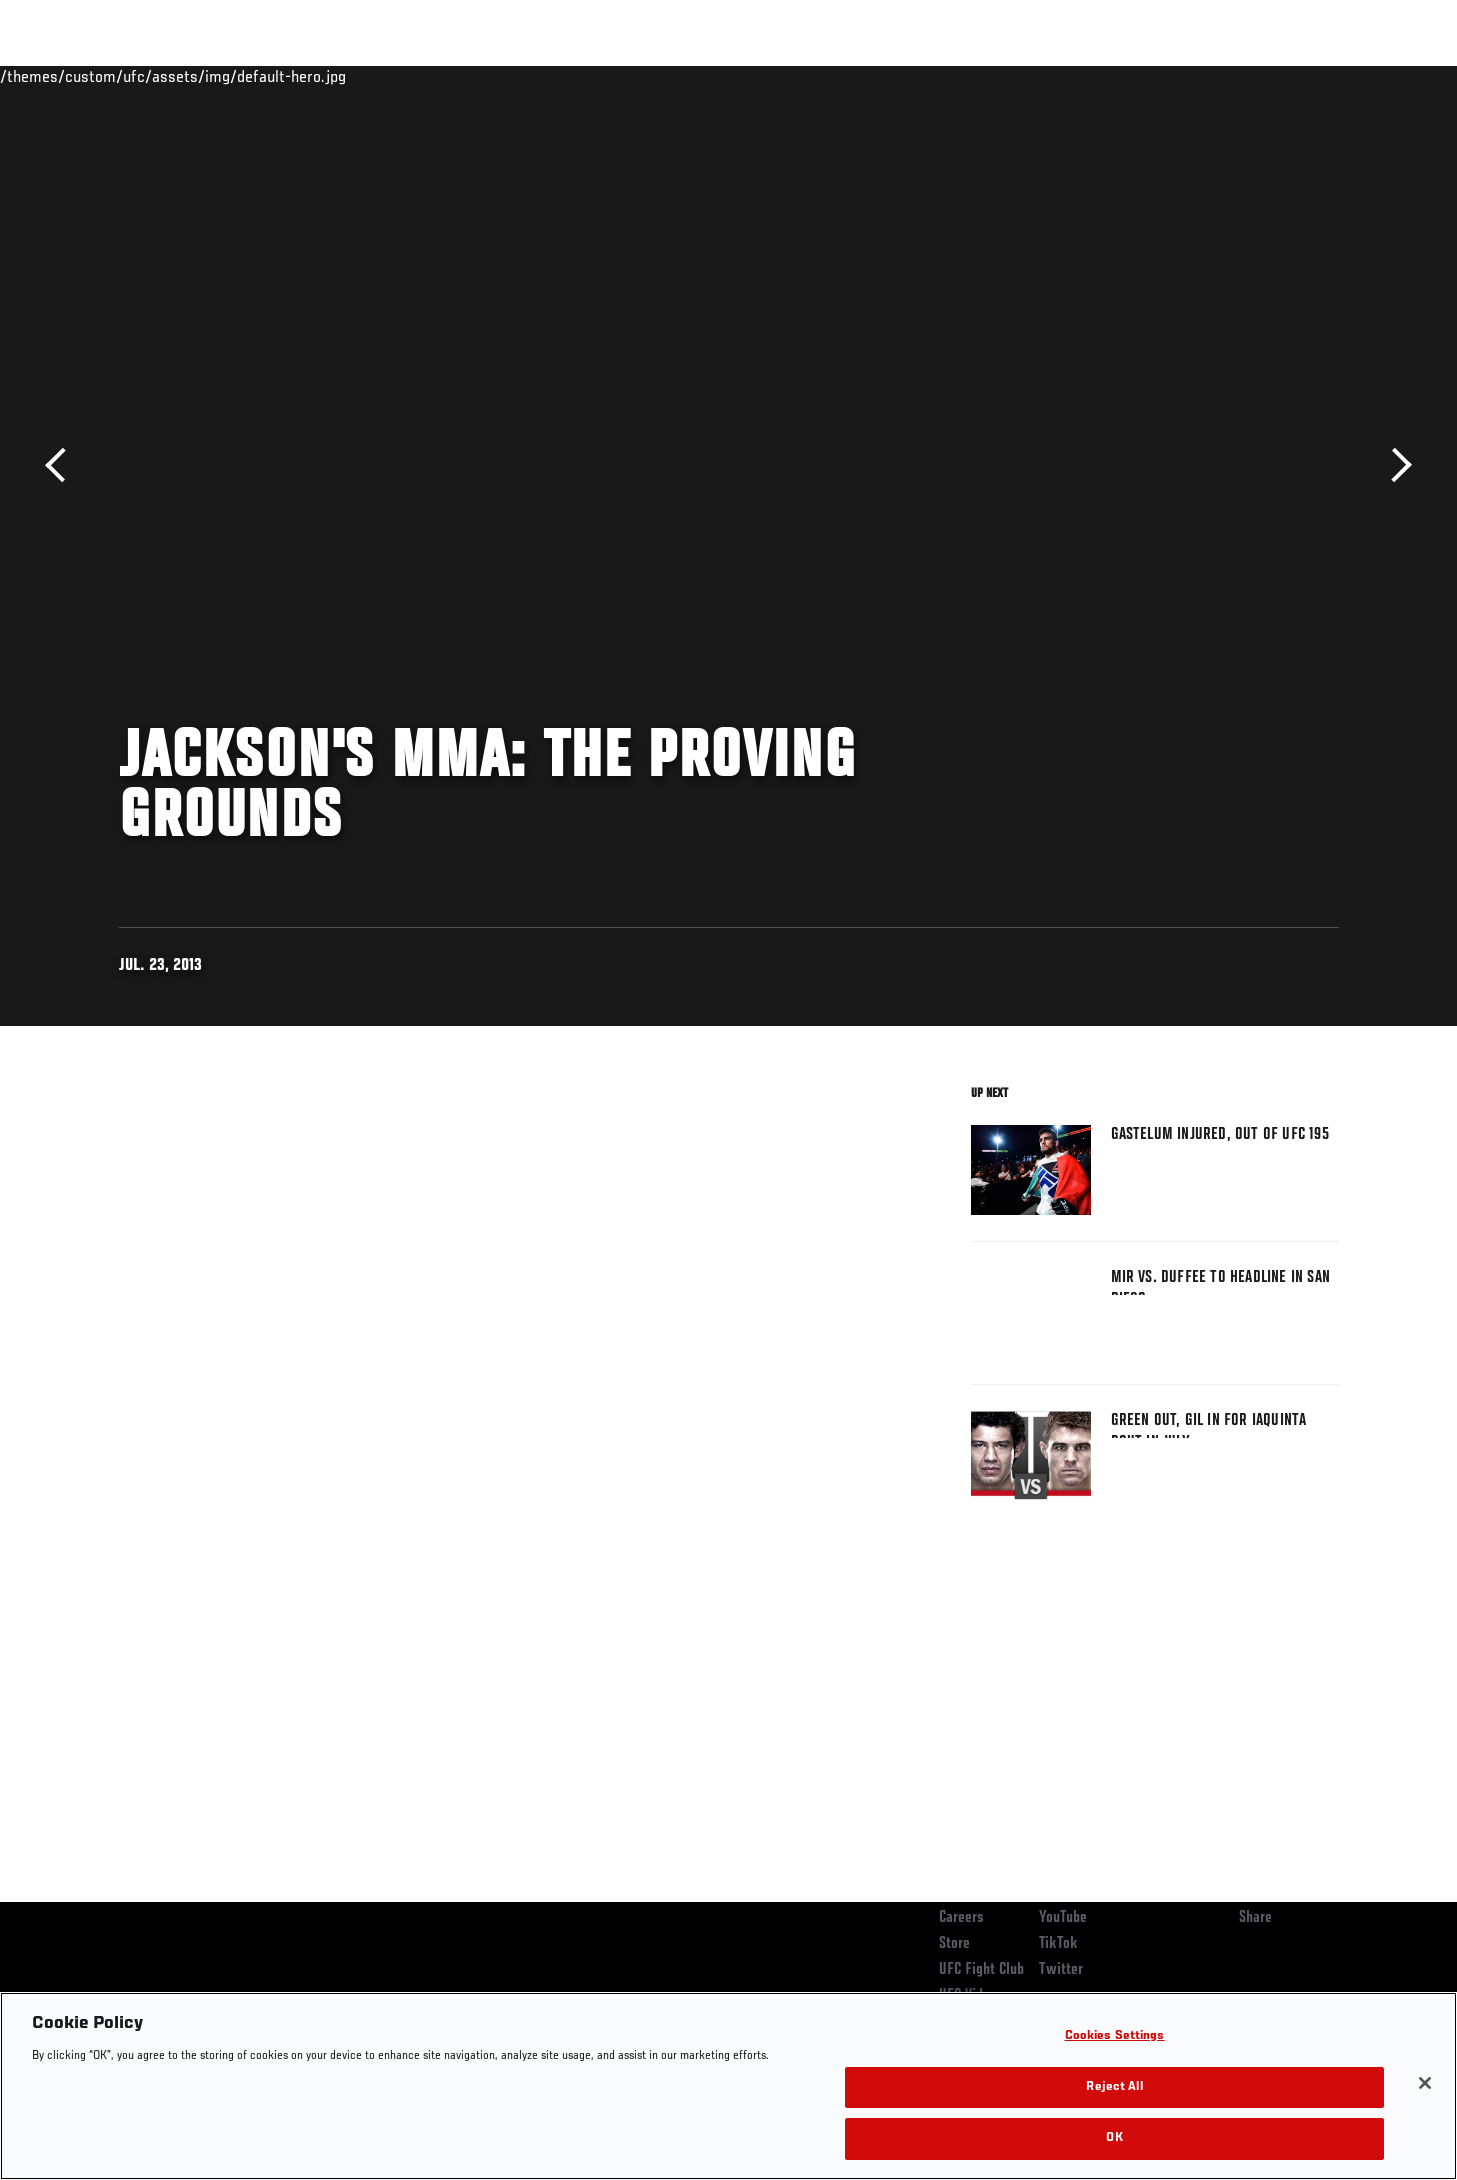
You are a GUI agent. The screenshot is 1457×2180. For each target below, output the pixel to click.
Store (954, 1944)
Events (96, 76)
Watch (1110, 76)
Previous (62, 465)
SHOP (1295, 76)
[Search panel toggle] (1349, 76)
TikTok (1058, 1944)
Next (1394, 465)
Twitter (1061, 1970)
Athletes (270, 76)
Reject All (1114, 2087)
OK (1114, 2138)
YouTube (1063, 1918)
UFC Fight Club (981, 1970)
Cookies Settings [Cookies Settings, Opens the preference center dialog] (1115, 2036)
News (348, 76)
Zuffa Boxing (1206, 76)
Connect (1029, 76)
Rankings (181, 76)
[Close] (1425, 2083)
